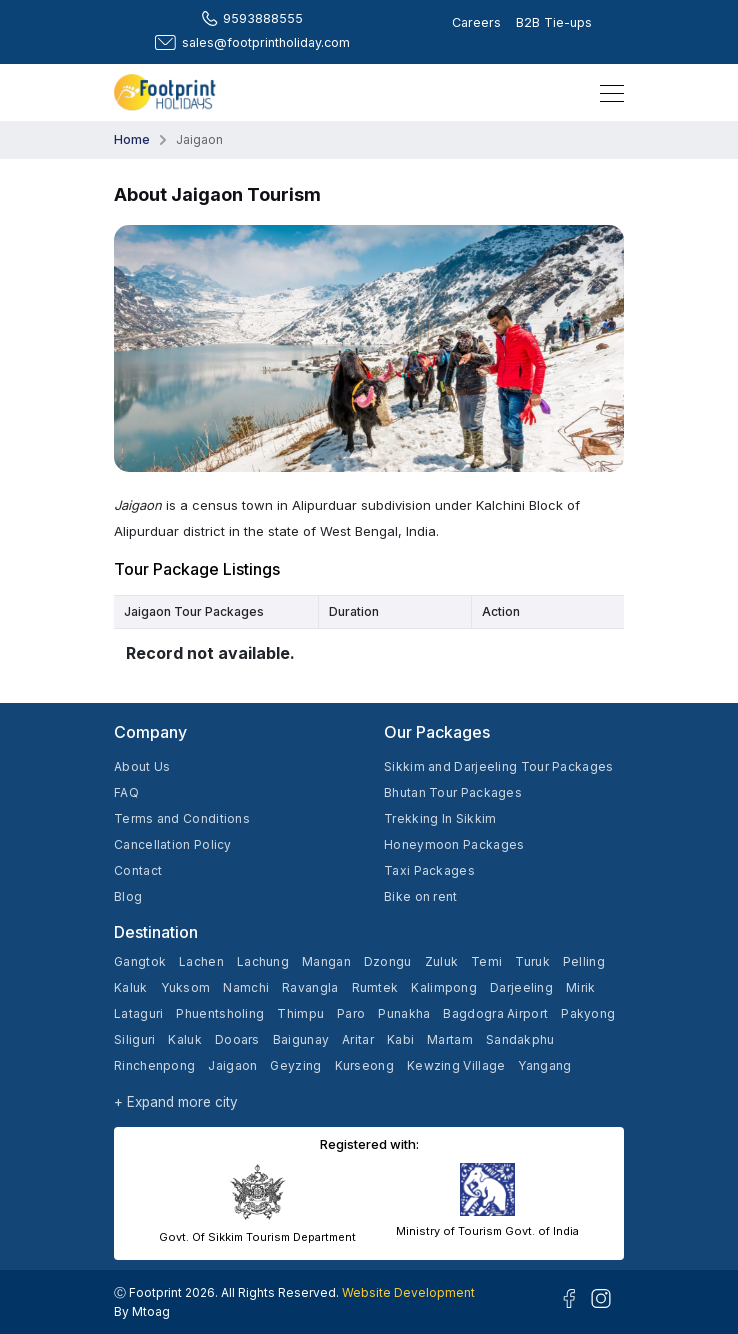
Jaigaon (232, 1065)
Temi (486, 961)
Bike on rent (421, 896)
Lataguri (138, 1013)
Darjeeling (521, 987)
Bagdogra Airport (495, 1013)
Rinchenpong (154, 1065)
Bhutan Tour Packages (453, 792)
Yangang (544, 1065)
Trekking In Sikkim (440, 818)
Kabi (400, 1039)
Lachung (263, 961)
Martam (450, 1039)
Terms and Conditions (182, 818)
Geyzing (295, 1065)
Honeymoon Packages (454, 844)
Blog (128, 896)
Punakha (404, 1013)
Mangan (326, 961)
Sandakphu (520, 1039)
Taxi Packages (429, 870)
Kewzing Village (456, 1065)
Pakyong (588, 1013)
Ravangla (310, 987)
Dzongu (388, 961)
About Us (142, 766)
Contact (138, 870)
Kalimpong (444, 987)
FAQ (126, 792)
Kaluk (131, 987)
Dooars (237, 1039)
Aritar (358, 1039)
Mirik (581, 987)
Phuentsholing (220, 1013)
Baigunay (301, 1039)
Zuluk (442, 961)
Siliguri (134, 1039)
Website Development (408, 1292)
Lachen (201, 961)
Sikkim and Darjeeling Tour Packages (499, 766)
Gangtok (140, 961)
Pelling (584, 961)
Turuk (532, 961)
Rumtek (375, 987)
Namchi (246, 987)
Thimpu (300, 1013)
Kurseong (364, 1065)
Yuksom (186, 987)
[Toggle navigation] (606, 92)
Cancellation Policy (173, 844)
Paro (351, 1013)
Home (132, 139)
